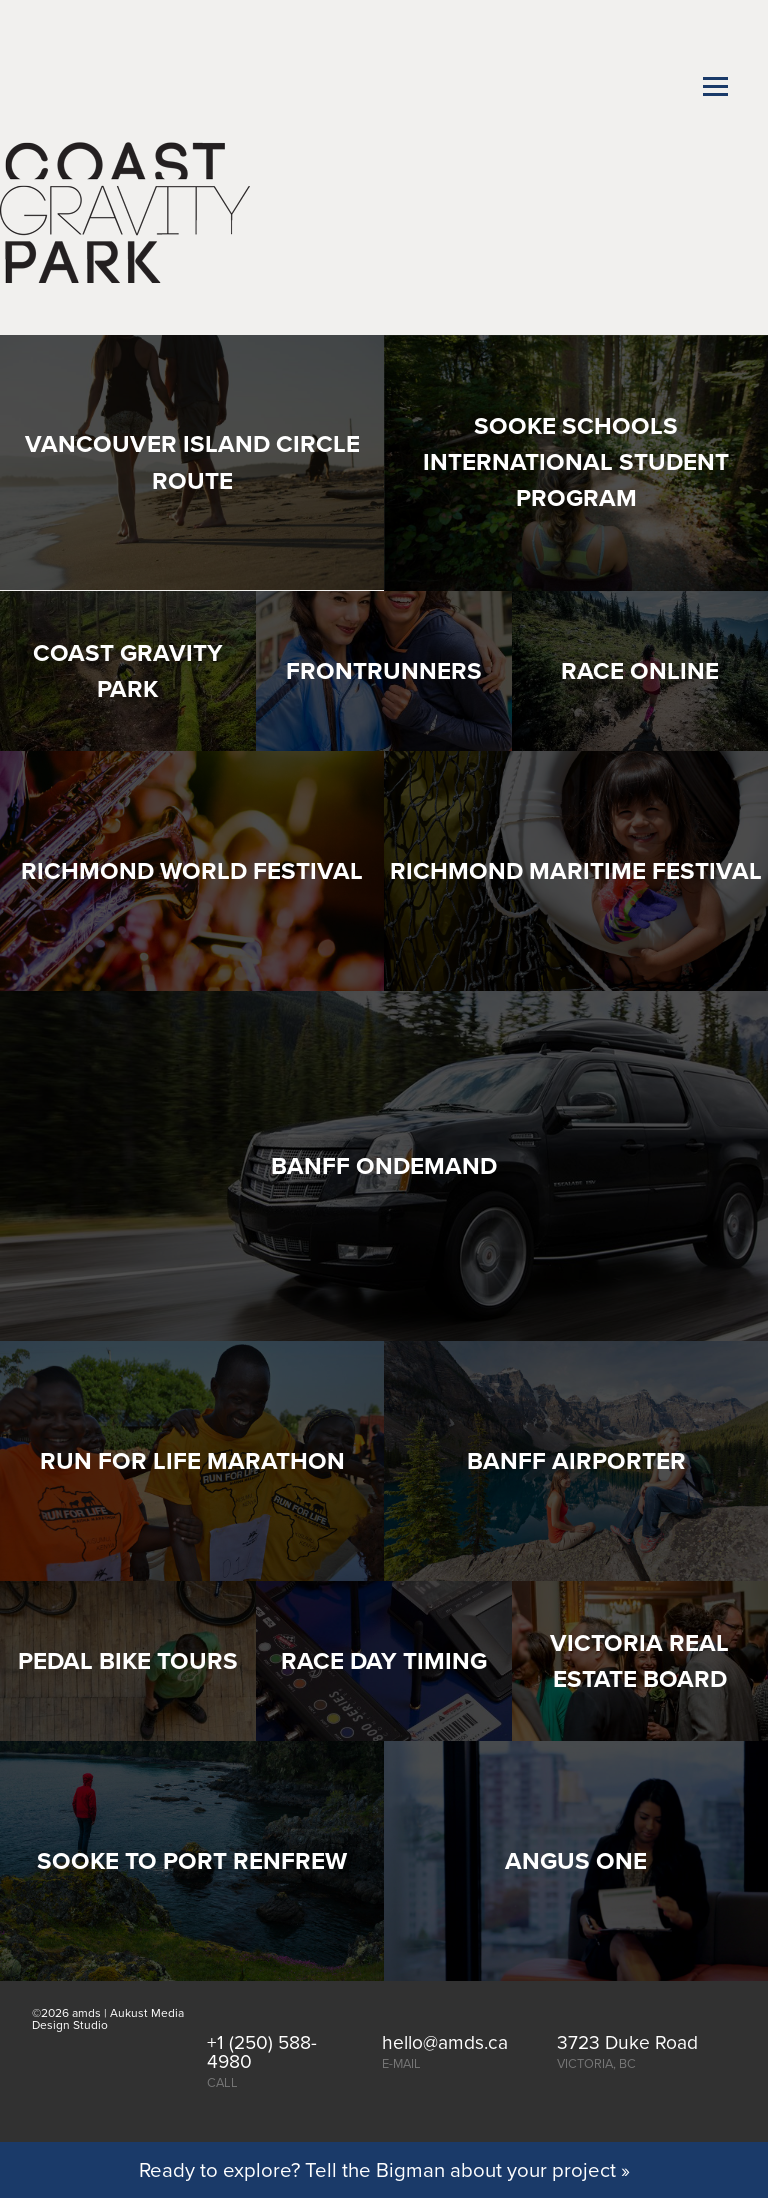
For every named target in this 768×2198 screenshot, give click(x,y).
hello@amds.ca (445, 2041)
